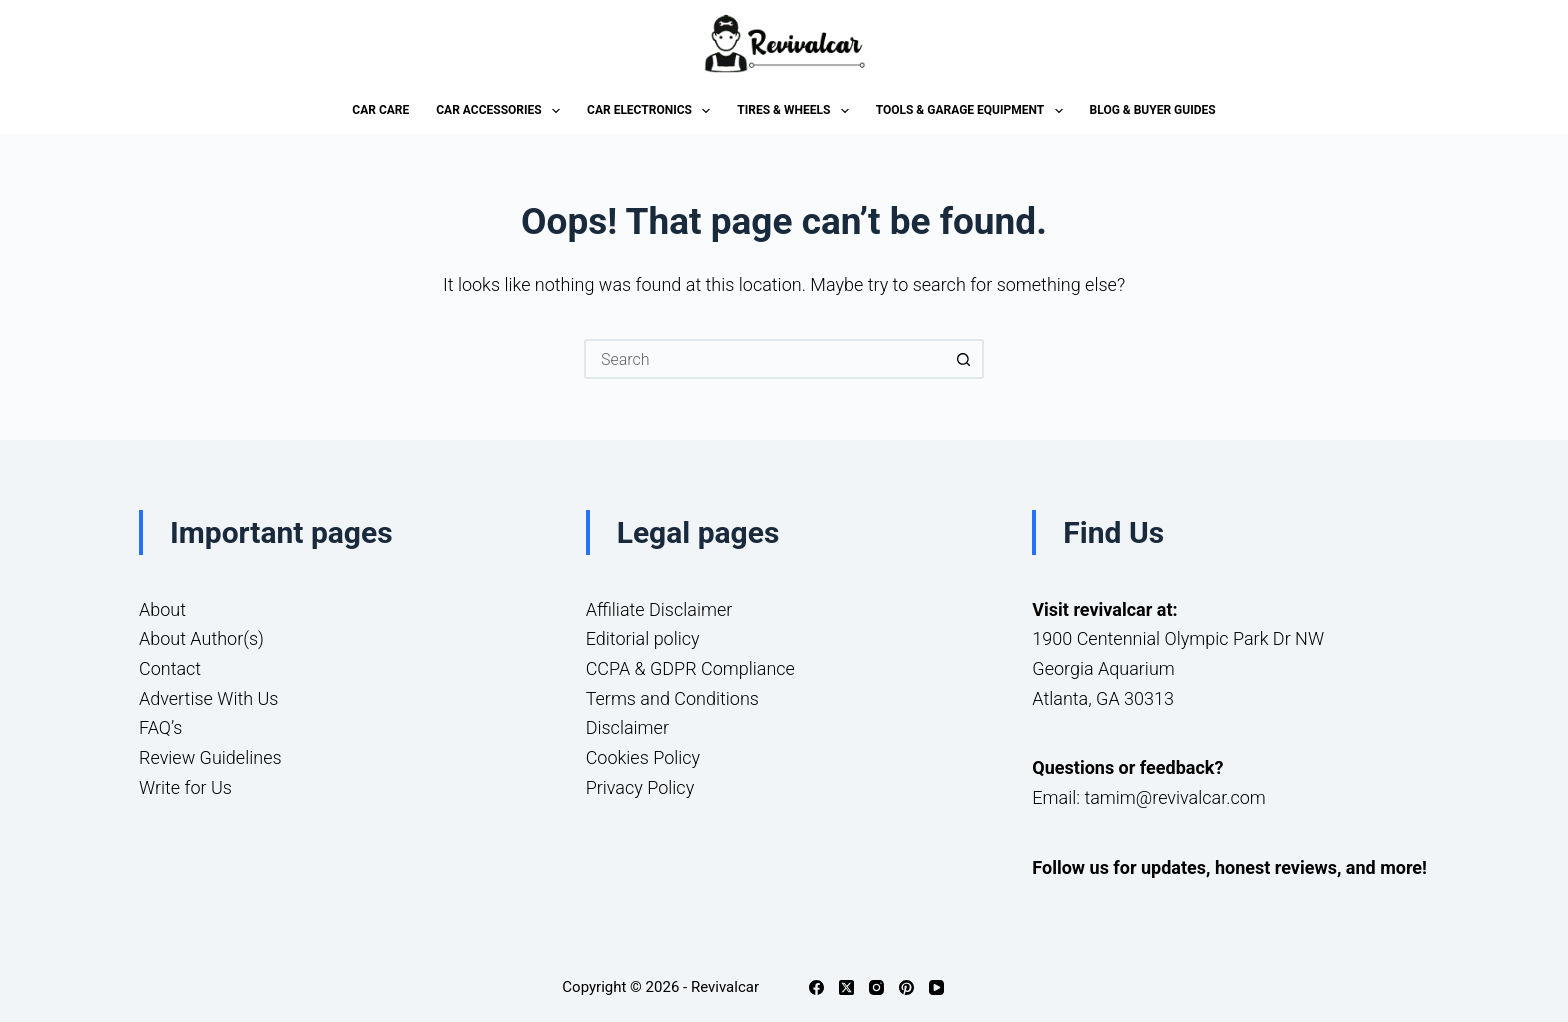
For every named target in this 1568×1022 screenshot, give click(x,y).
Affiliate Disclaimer (659, 609)
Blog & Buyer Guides (1153, 110)
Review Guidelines (210, 757)
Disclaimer (627, 727)
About (162, 609)
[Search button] (964, 359)
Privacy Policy (640, 787)
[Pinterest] (906, 987)
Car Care (380, 110)
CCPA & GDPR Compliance (690, 668)
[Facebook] (816, 987)
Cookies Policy (643, 757)
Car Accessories (502, 111)
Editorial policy (643, 638)
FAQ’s (160, 727)
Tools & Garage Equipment (973, 111)
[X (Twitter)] (846, 987)
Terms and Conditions (672, 698)
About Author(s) (201, 638)
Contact (170, 668)
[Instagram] (876, 987)
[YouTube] (936, 987)
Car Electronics (652, 111)
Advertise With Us (208, 698)
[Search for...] (764, 359)
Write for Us (185, 787)
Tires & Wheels (796, 111)
